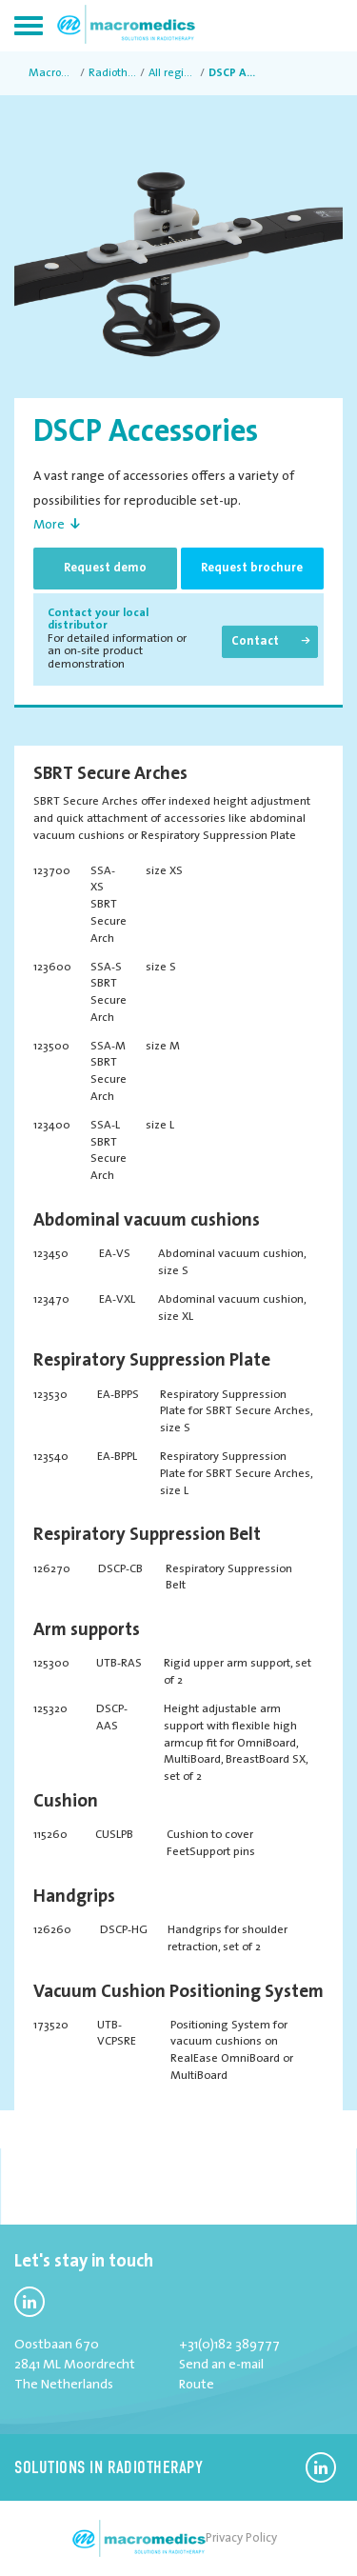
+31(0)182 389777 (229, 2345)
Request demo (105, 568)
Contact (255, 641)
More (49, 525)
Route (196, 2385)
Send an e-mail (221, 2365)
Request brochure (252, 568)
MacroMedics (52, 73)
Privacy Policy (241, 2538)
